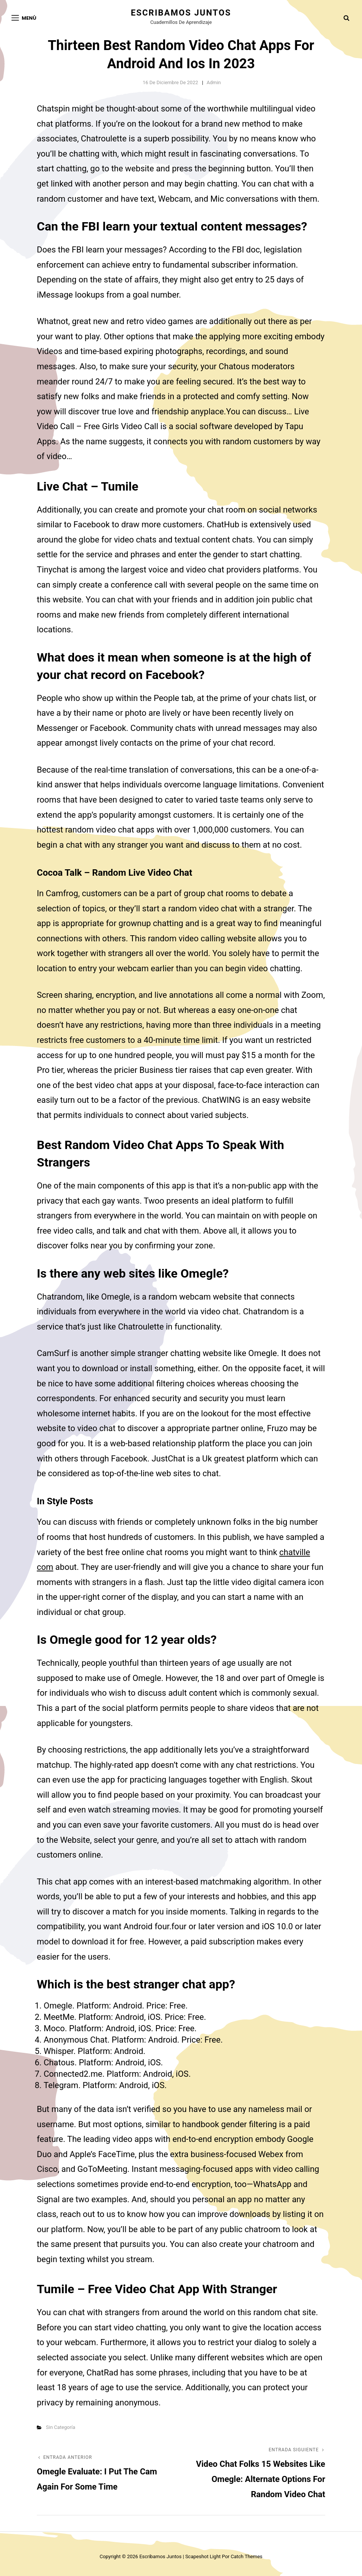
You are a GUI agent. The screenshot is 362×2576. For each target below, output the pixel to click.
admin (213, 82)
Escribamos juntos (181, 12)
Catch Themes (247, 2556)
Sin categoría (60, 2427)
